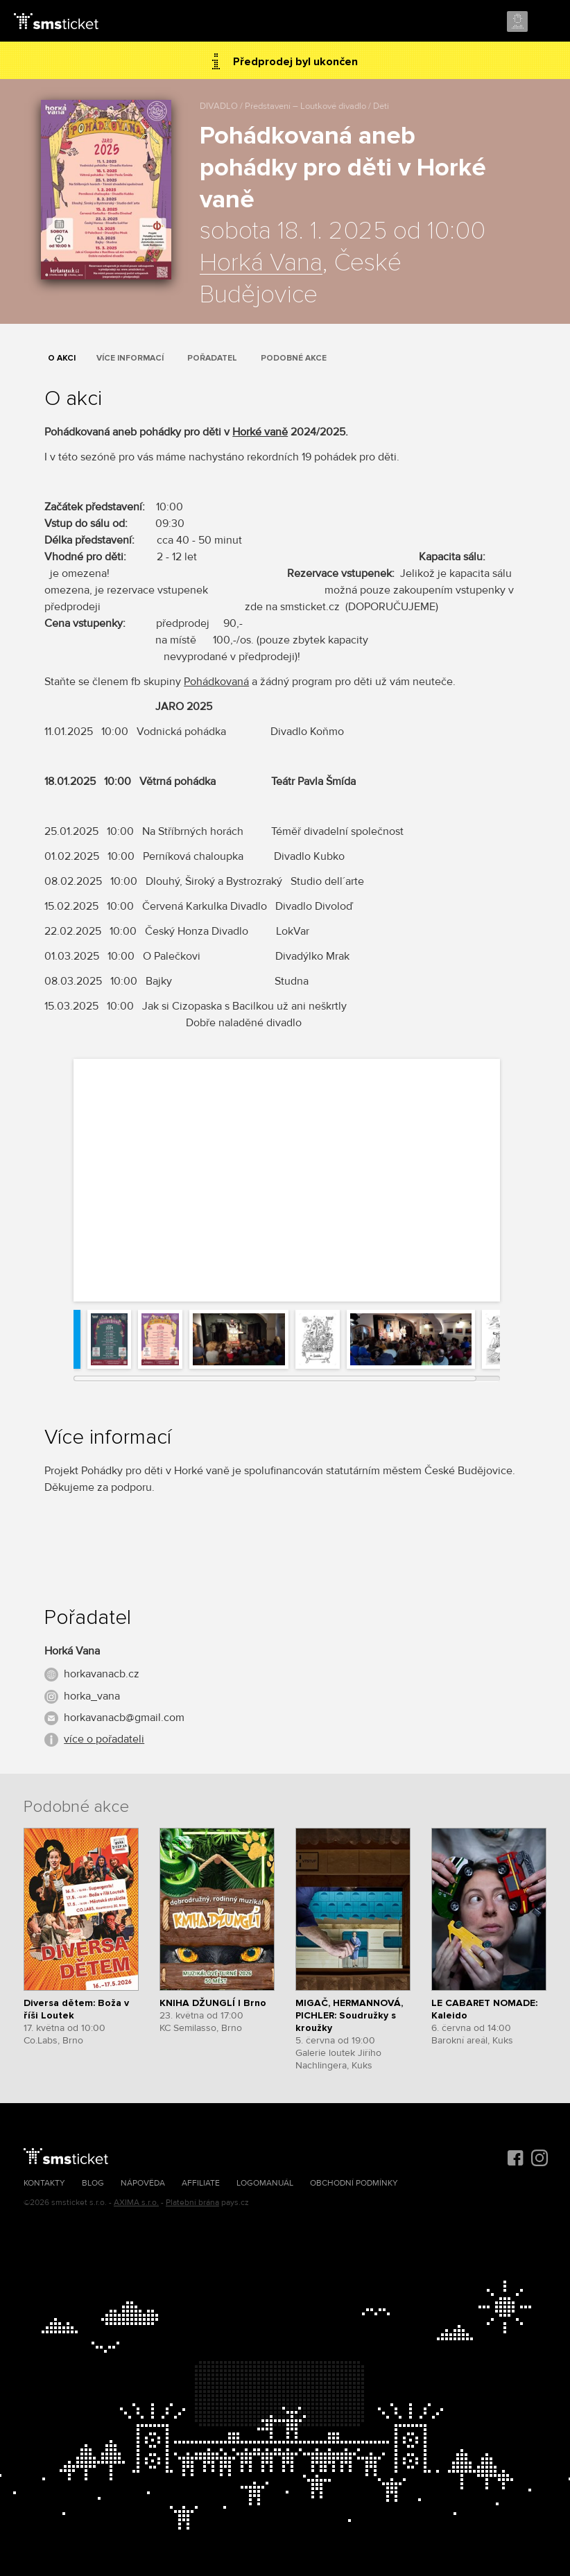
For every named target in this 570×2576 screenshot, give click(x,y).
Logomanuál (264, 2183)
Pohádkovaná (216, 682)
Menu (547, 22)
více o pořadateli (104, 1739)
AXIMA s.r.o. (136, 2202)
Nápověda (143, 2183)
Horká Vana (261, 263)
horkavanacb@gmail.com (124, 1717)
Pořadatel (212, 358)
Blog (93, 2183)
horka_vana (92, 1696)
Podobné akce (294, 358)
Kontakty (44, 2183)
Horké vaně (260, 432)
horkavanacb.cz (101, 1674)
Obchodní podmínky (354, 2183)
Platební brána (192, 2202)
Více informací (130, 358)
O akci (62, 358)
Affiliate (201, 2183)
